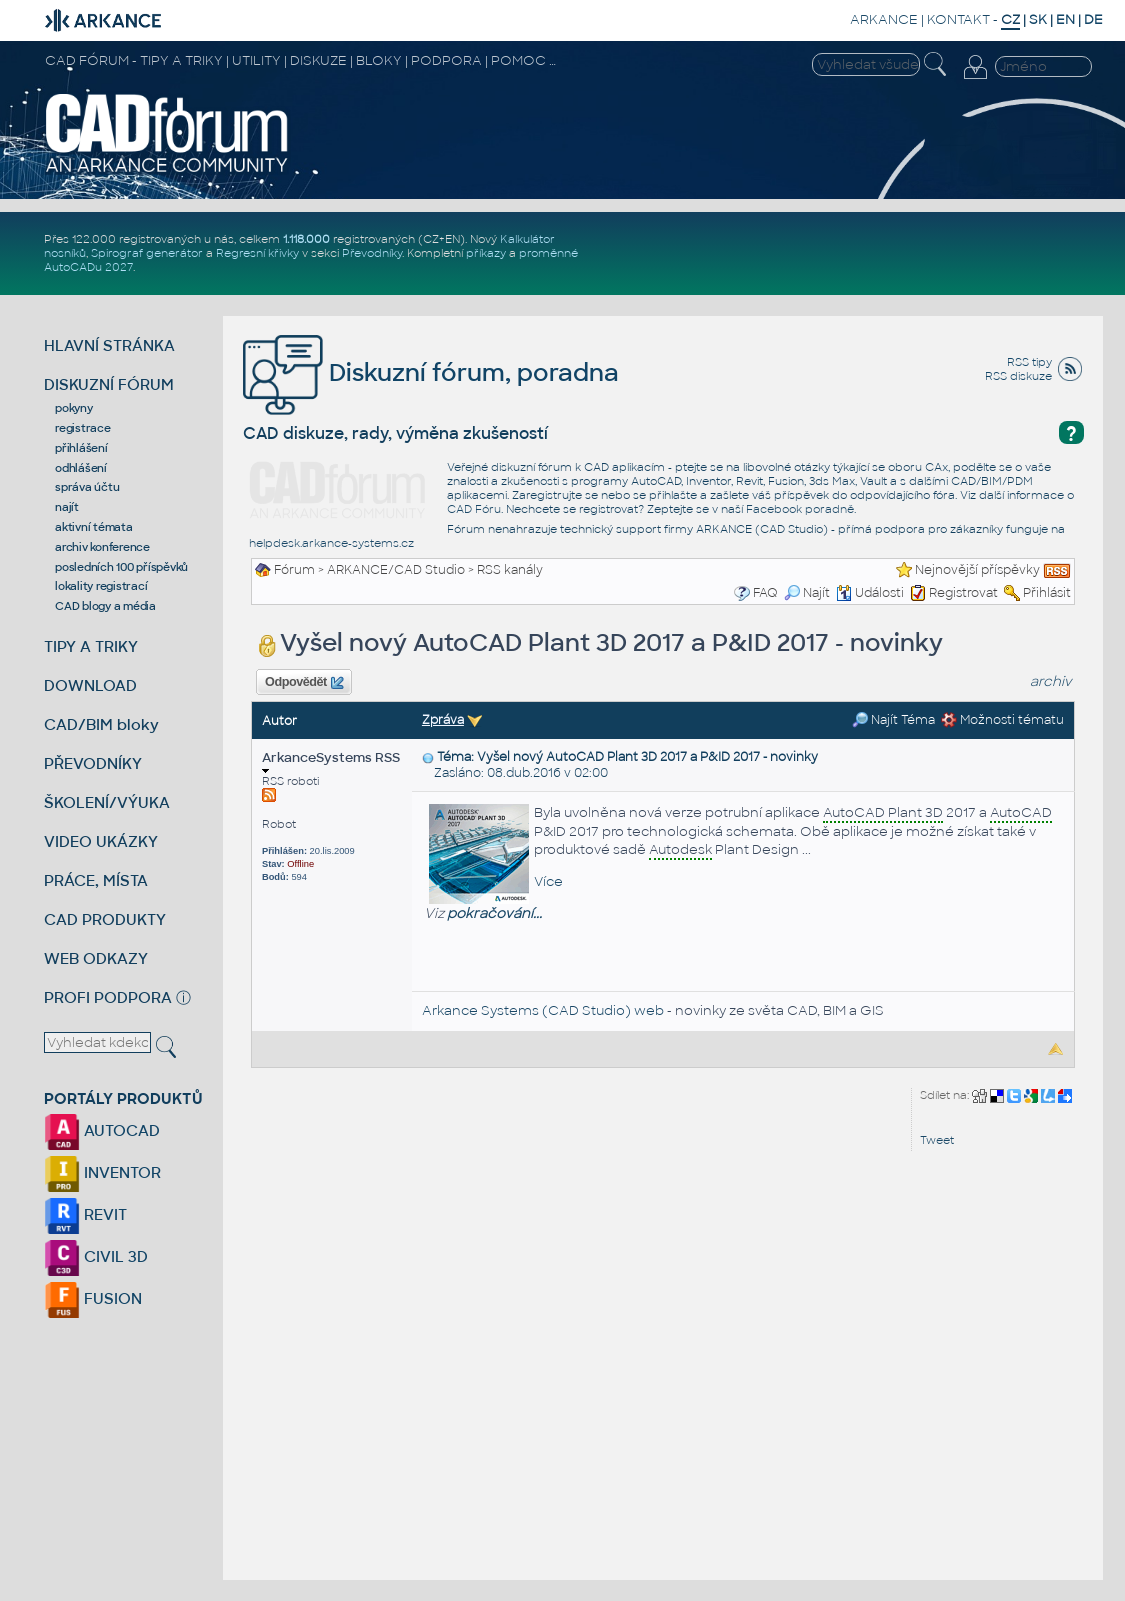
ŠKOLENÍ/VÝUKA (107, 802)
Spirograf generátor (147, 253)
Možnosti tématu (1002, 720)
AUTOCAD (102, 1130)
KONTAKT (958, 19)
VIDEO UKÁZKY (101, 841)
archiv (1051, 681)
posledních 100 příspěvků (121, 567)
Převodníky (372, 253)
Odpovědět (304, 683)
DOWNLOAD (90, 685)
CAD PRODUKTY (105, 919)
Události (870, 593)
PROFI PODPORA (108, 997)
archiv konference (102, 547)
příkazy (486, 253)
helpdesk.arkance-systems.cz (331, 543)
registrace (83, 428)
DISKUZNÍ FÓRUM (109, 384)
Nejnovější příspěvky (977, 570)
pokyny (74, 408)
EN (1065, 19)
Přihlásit (1047, 593)
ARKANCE (884, 19)
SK (1038, 19)
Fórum (294, 570)
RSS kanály (510, 570)
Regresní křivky (257, 253)
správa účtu (87, 487)
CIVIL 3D (96, 1256)
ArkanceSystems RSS (331, 761)
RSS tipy (1029, 362)
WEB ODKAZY (96, 958)
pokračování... (494, 913)
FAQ (765, 593)
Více (548, 881)
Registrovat (963, 593)
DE (1093, 19)
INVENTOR (102, 1172)
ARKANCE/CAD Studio (396, 570)
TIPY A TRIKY (91, 646)
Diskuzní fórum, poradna (431, 372)
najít (67, 507)
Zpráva (443, 720)
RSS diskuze (1018, 376)
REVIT (85, 1214)
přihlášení (81, 448)
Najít (807, 593)
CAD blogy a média (105, 606)
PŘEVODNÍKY (93, 763)
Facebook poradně (800, 509)
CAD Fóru (474, 509)
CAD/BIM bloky (101, 724)
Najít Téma (893, 720)
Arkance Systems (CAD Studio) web (543, 1010)
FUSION (93, 1298)
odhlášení (81, 468)
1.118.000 (306, 239)
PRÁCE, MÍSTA (96, 880)
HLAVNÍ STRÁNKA (109, 345)
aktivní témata (94, 527)
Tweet (937, 1140)
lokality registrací (101, 586)
